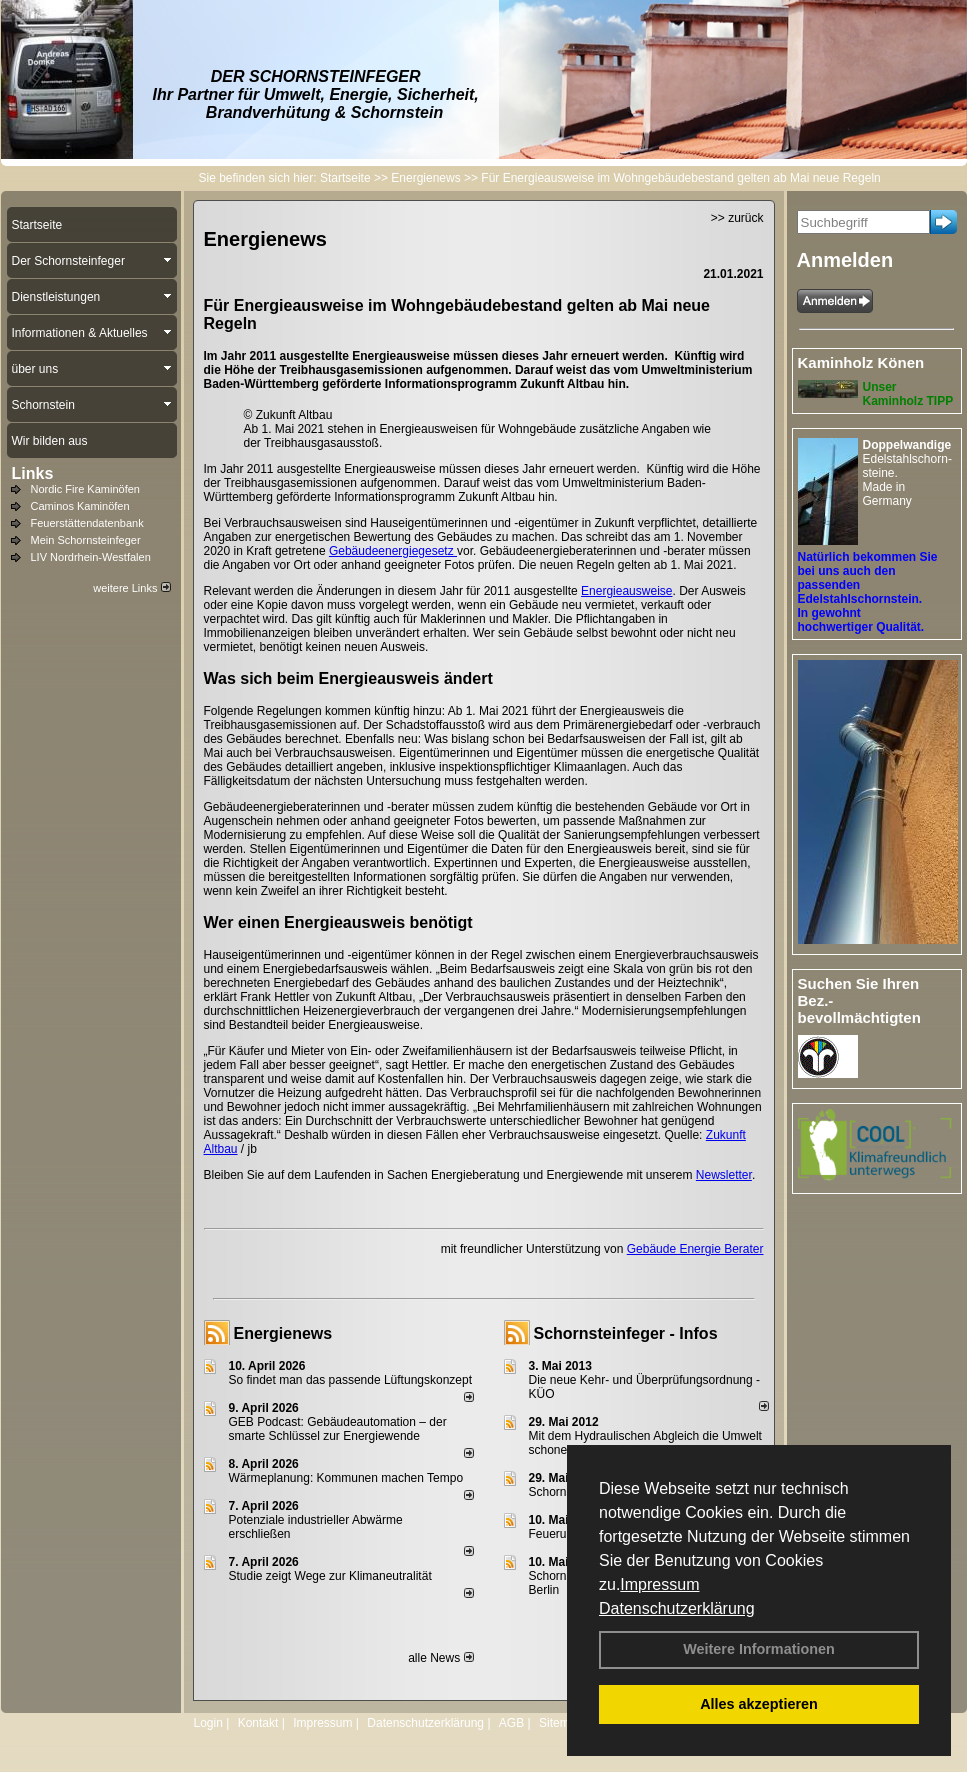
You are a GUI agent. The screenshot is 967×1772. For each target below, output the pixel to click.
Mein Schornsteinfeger (86, 540)
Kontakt (258, 1723)
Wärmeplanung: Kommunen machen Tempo (346, 1478)
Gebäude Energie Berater (695, 1249)
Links (33, 473)
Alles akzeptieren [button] (759, 1704)
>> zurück (737, 218)
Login (208, 1723)
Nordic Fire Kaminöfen (85, 489)
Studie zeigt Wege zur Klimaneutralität (330, 1576)
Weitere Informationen (759, 1649)
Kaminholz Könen (861, 362)
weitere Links (131, 588)
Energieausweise (626, 591)
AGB (511, 1723)
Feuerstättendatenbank (87, 523)
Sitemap (561, 1723)
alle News (440, 1658)
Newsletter (724, 1175)
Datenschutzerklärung (677, 1608)
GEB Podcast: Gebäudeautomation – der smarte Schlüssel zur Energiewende (338, 1429)
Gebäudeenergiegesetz (393, 551)
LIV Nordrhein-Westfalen (91, 557)
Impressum (659, 1584)
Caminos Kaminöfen (80, 506)
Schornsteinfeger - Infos (626, 1333)
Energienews (283, 1333)
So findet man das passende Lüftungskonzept (351, 1380)
